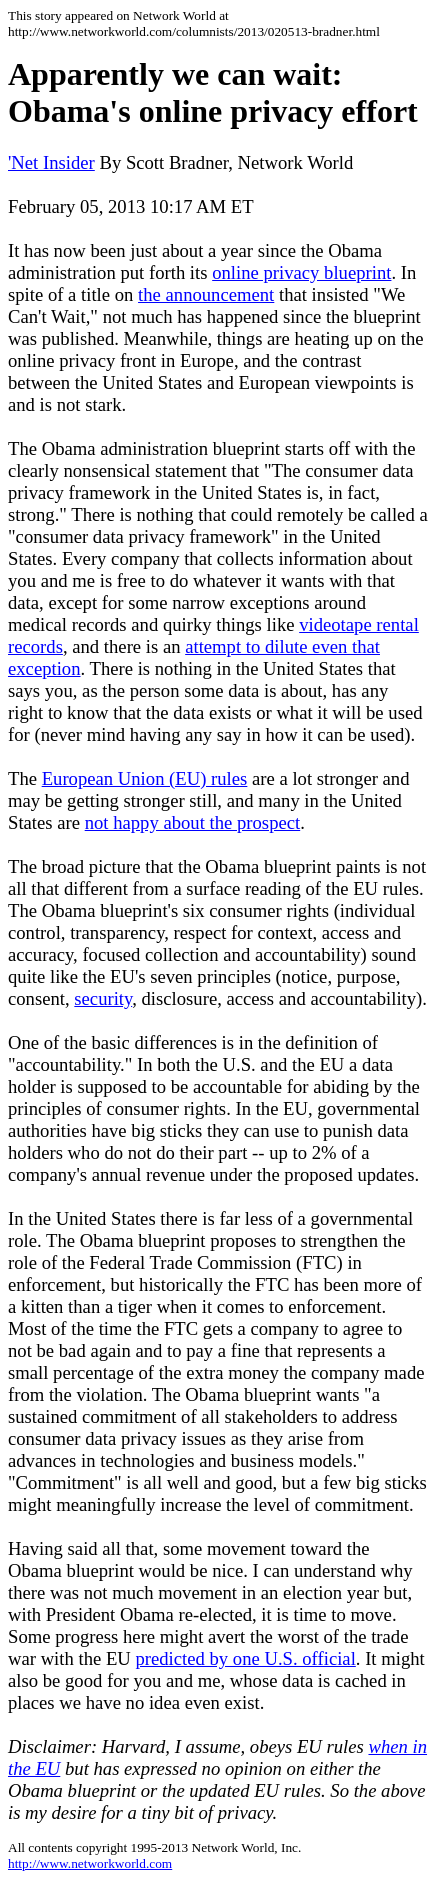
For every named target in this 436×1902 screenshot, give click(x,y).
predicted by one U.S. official (245, 1658)
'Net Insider (51, 162)
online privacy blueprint (301, 272)
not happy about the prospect (193, 822)
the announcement (206, 294)
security (103, 998)
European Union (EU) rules (145, 778)
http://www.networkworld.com (90, 1863)
